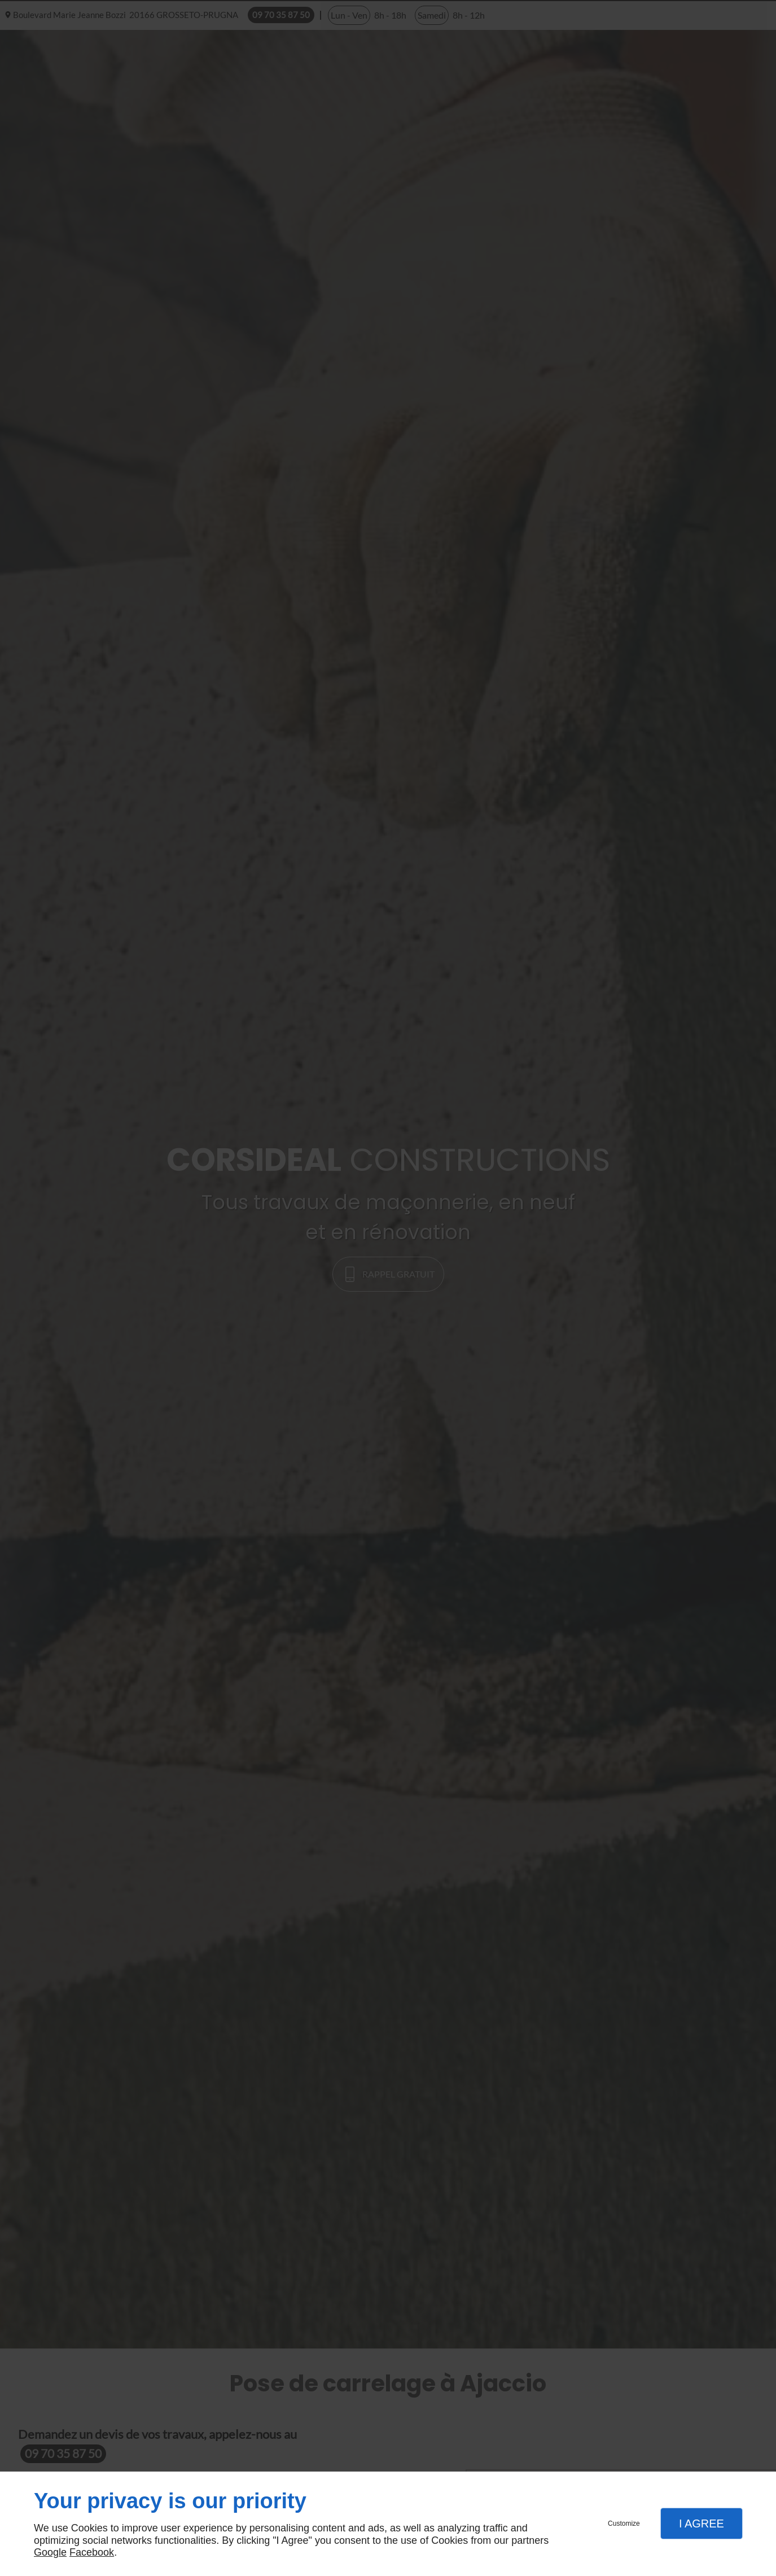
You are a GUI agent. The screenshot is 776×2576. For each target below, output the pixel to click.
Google (50, 2552)
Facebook (91, 2552)
